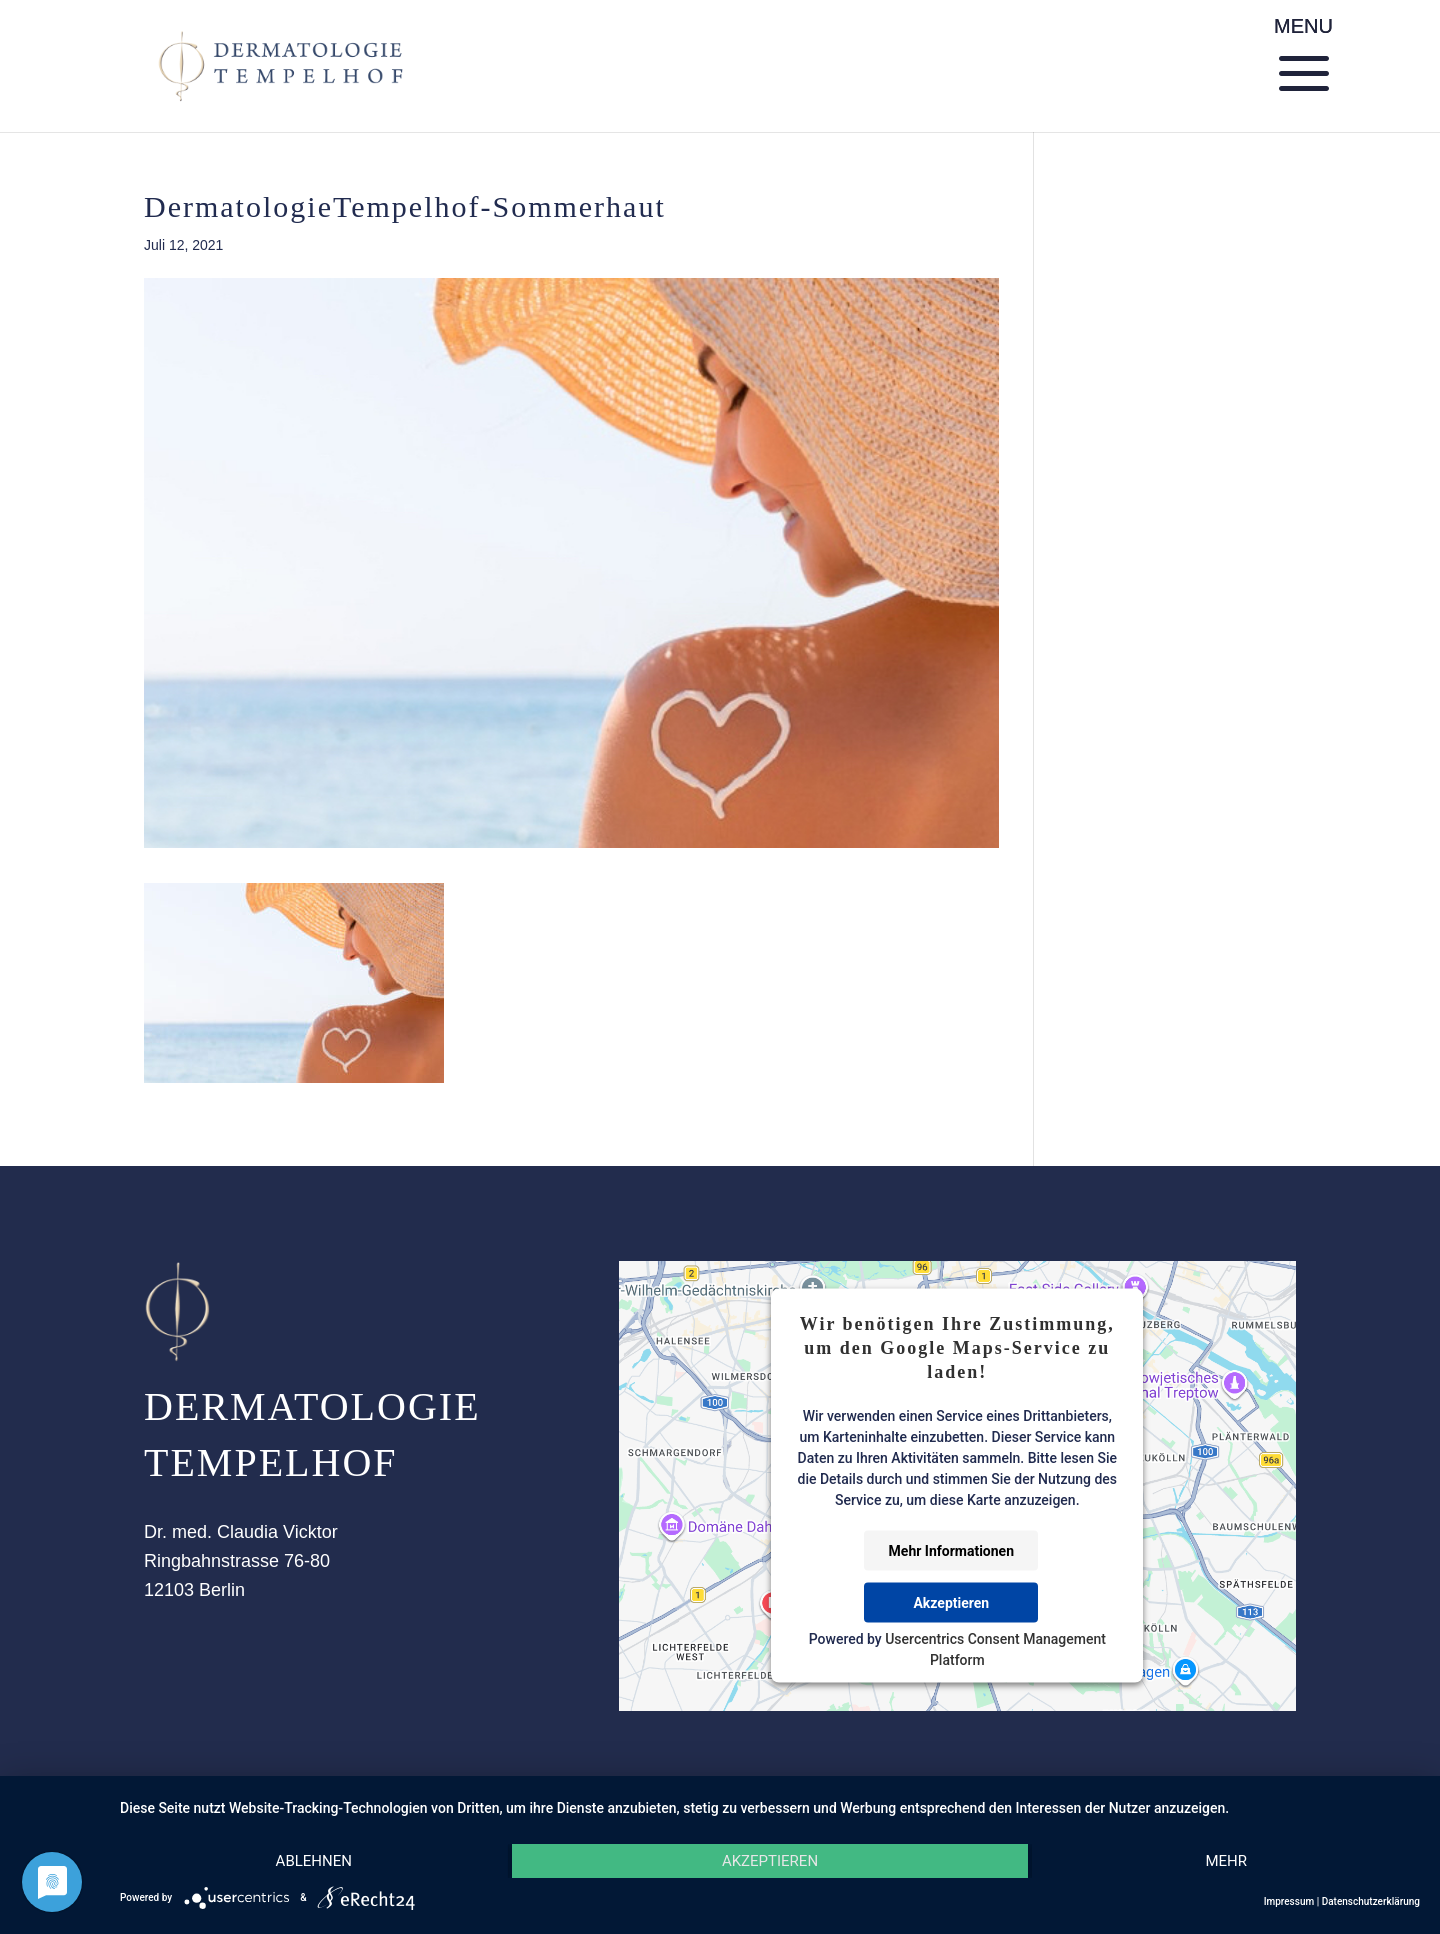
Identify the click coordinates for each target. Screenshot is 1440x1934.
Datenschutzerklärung (1371, 1901)
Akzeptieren (951, 1603)
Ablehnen (314, 1861)
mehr (1226, 1861)
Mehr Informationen (951, 1551)
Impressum (1289, 1901)
